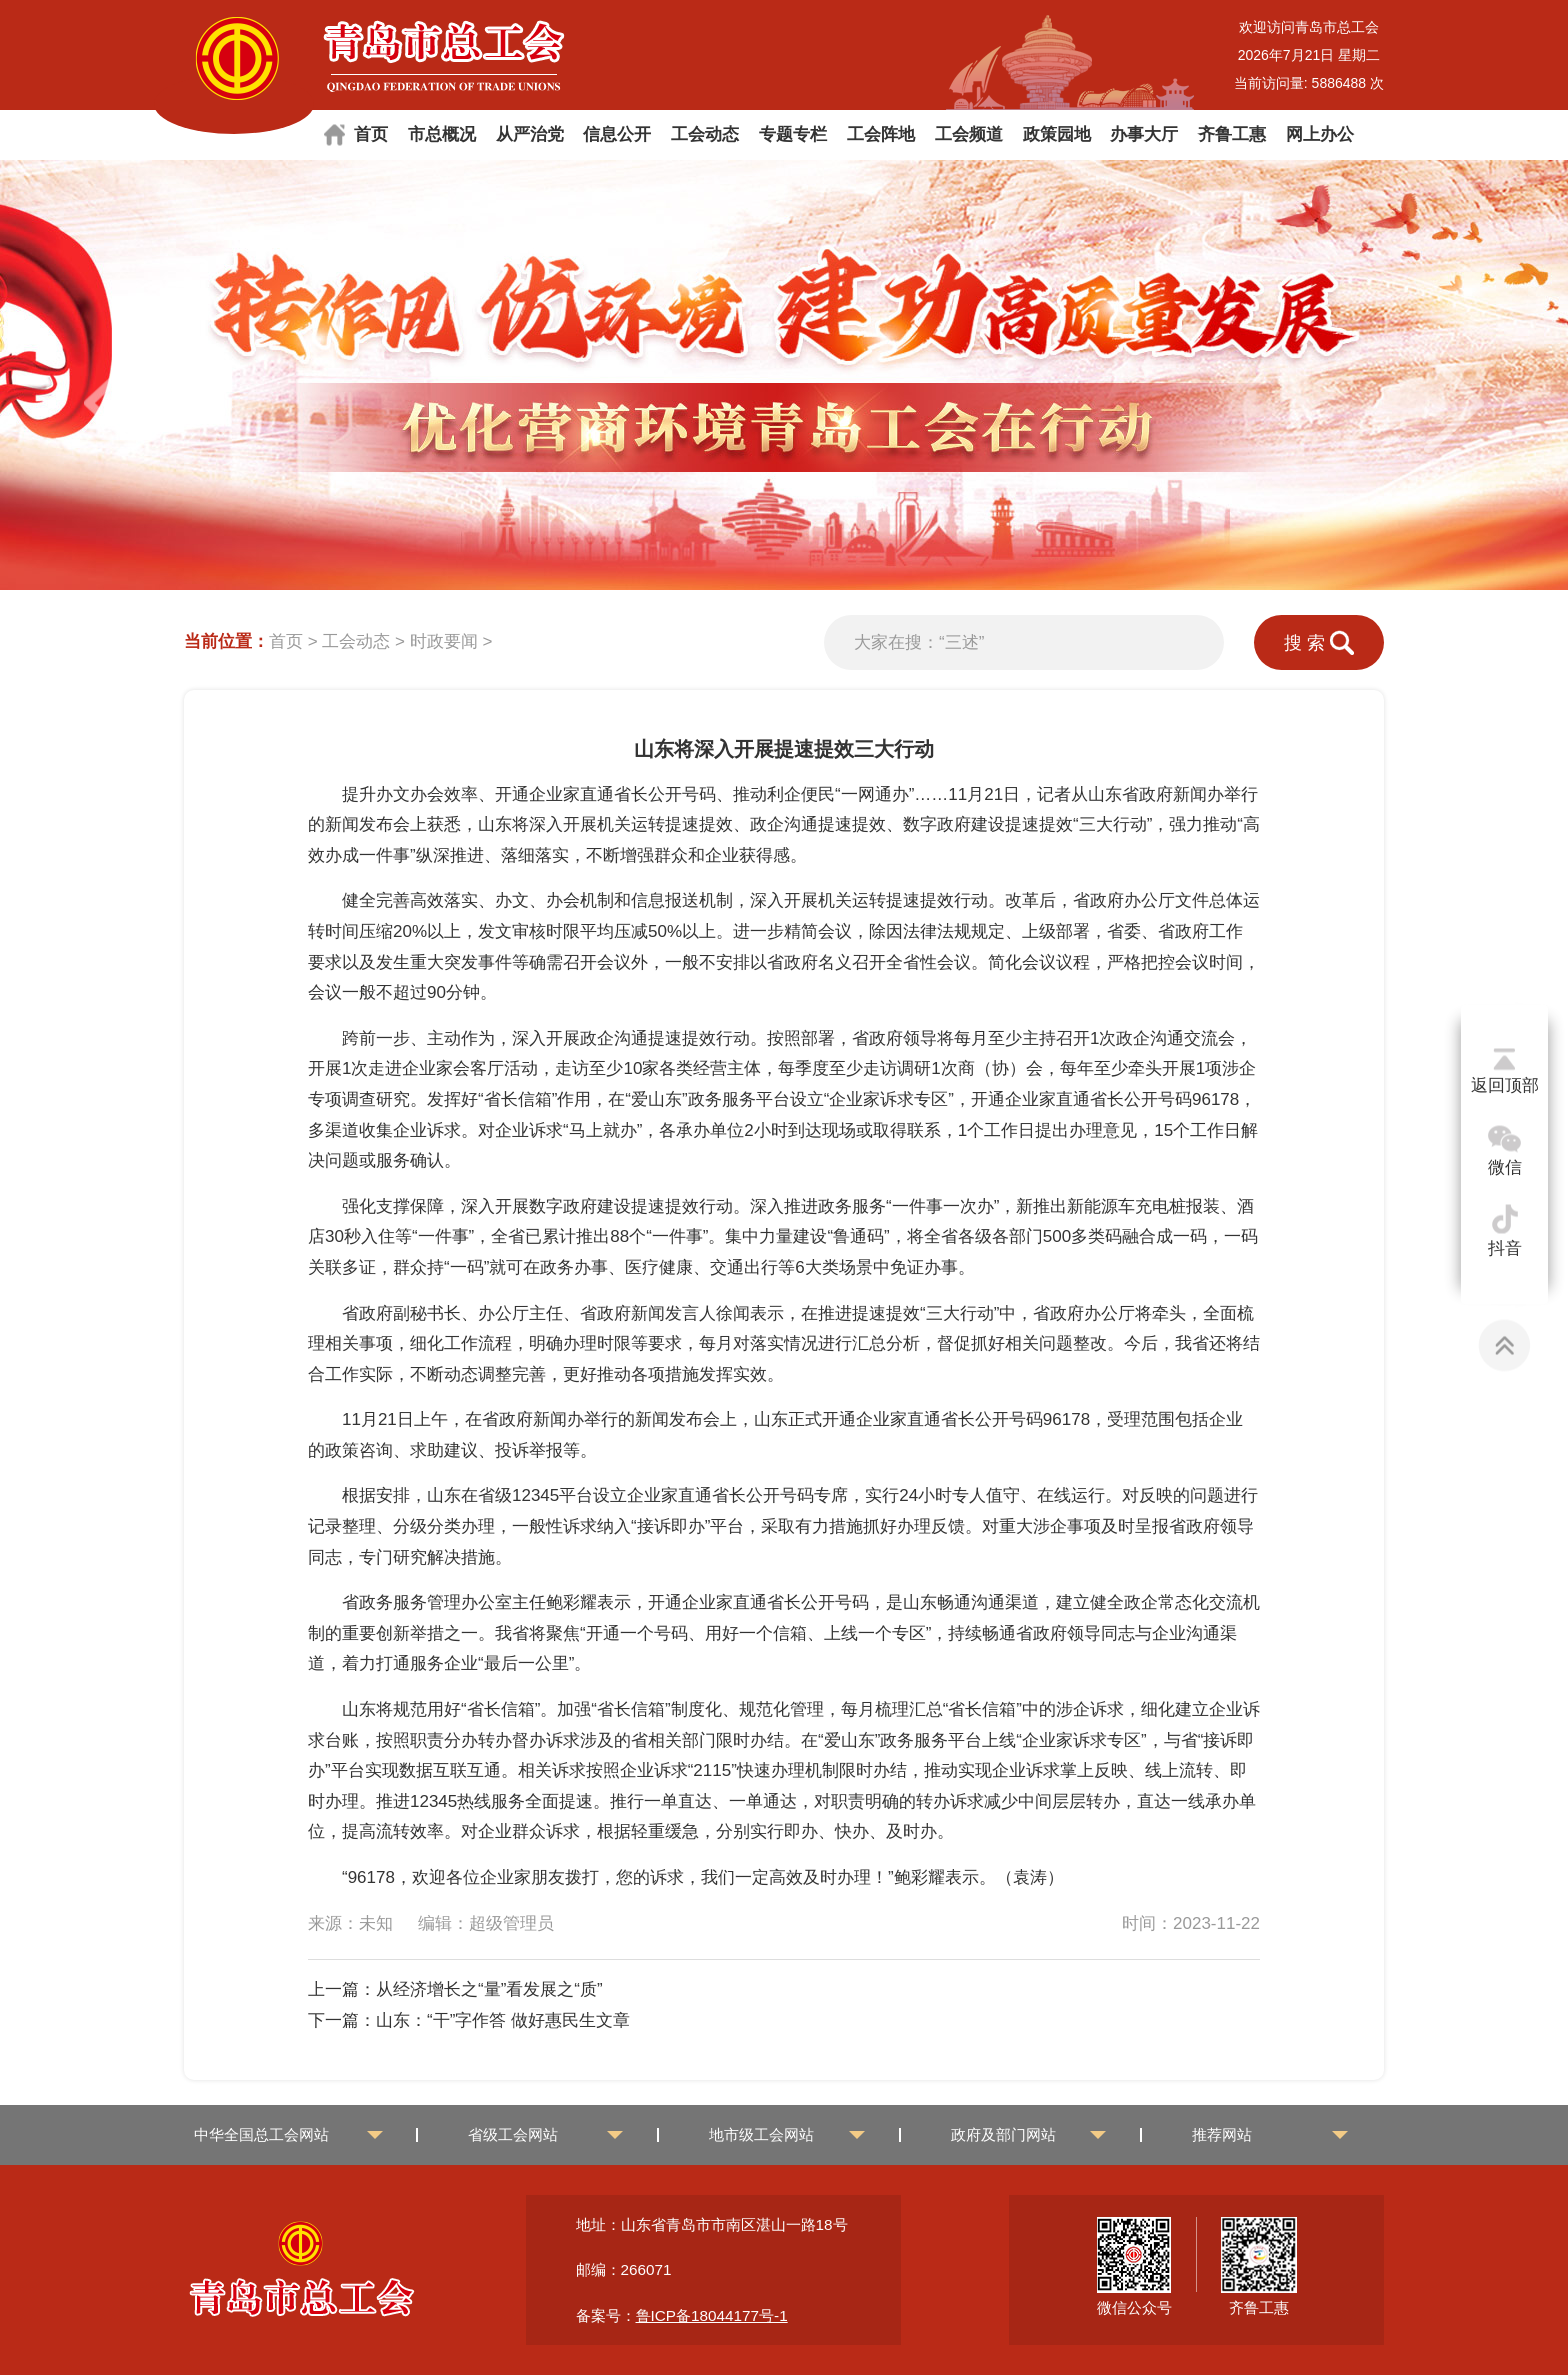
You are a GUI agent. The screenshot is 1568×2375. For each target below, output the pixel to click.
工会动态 (705, 134)
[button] (1454, 403)
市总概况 (442, 134)
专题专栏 (793, 134)
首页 (371, 134)
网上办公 (1320, 134)
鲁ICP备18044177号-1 (712, 2315)
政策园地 (1057, 134)
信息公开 (617, 134)
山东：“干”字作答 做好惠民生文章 (503, 2020)
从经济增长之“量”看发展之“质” (489, 1989)
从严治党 (530, 134)
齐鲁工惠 (1232, 134)
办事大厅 (1144, 134)
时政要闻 (444, 641)
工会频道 (969, 134)
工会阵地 (881, 134)
